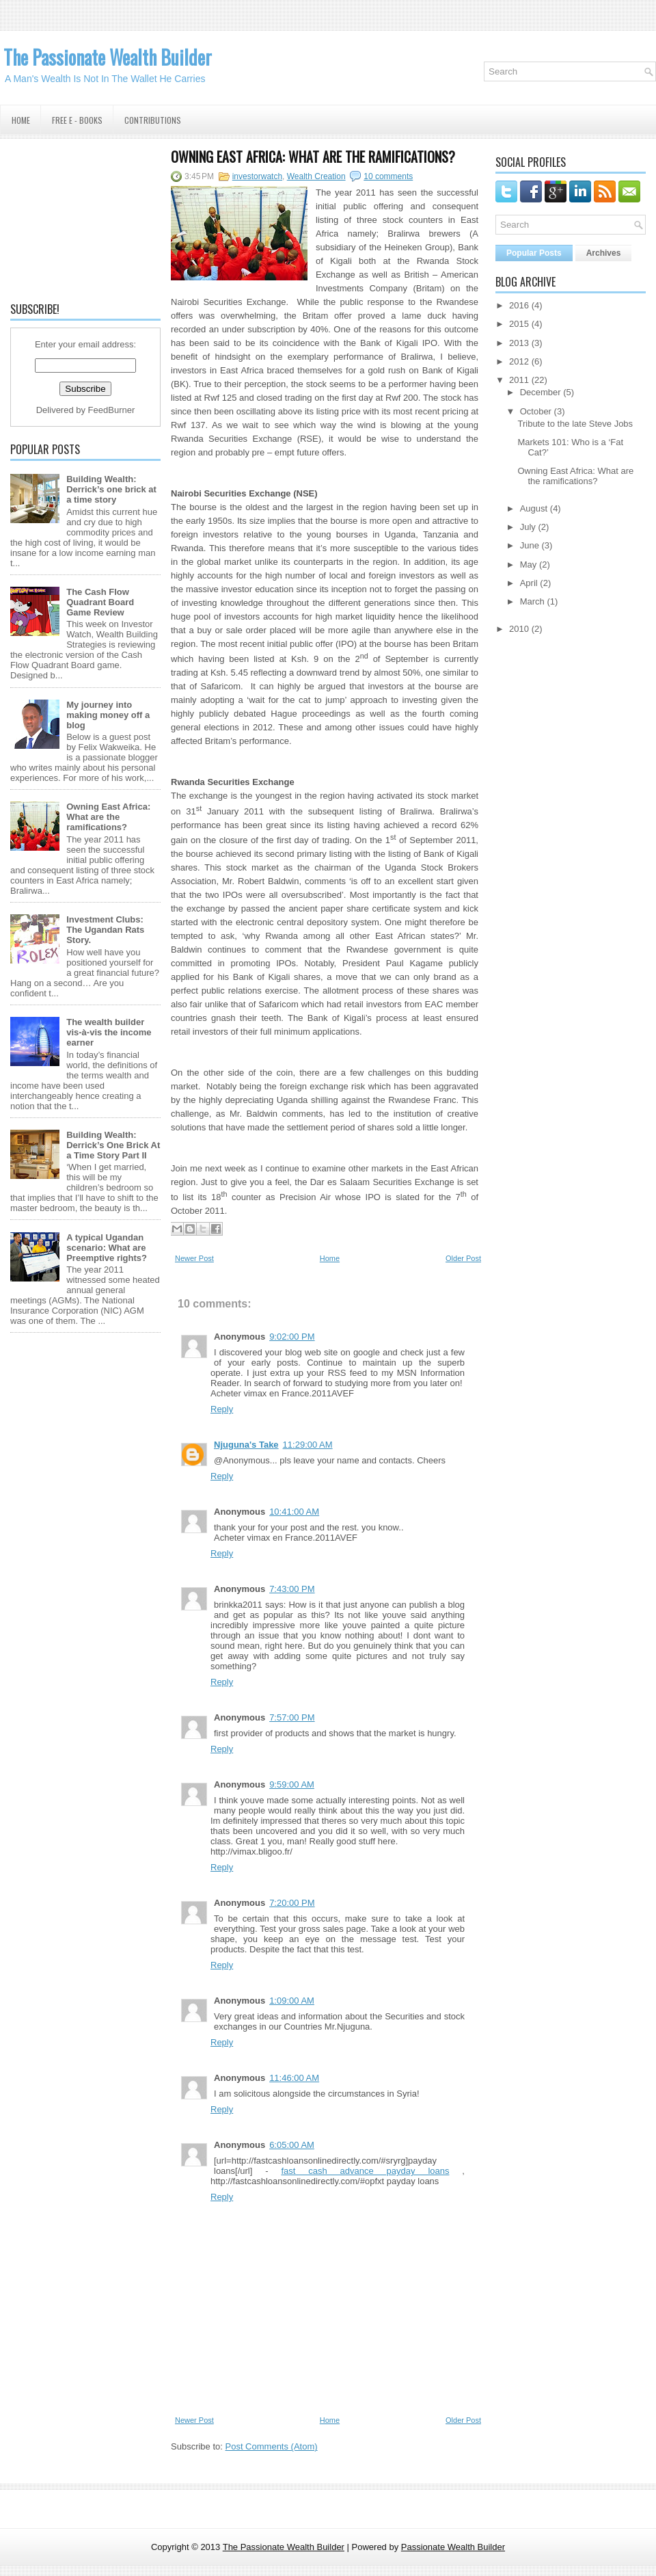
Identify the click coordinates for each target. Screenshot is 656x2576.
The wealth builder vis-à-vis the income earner (108, 1032)
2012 (519, 361)
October (535, 411)
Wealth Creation (316, 176)
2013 (519, 343)
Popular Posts (534, 253)
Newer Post (194, 1258)
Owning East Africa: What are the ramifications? (108, 816)
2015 (519, 324)
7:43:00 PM (292, 1589)
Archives (603, 253)
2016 (519, 305)
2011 (519, 380)
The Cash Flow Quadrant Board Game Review (100, 602)
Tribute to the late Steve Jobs (575, 424)
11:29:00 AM (308, 1444)
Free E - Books (77, 120)
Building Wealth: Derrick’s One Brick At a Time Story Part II (113, 1145)
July (528, 527)
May (528, 564)
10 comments (388, 176)
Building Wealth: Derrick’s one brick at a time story (111, 489)
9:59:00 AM (291, 1784)
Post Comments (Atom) (272, 2446)
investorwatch (257, 176)
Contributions (152, 120)
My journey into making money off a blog (108, 715)
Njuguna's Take (246, 1444)
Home (21, 120)
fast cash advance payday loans (365, 2171)
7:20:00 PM (292, 1903)
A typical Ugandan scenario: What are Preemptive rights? (106, 1247)
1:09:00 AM (291, 2000)
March (532, 601)
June (529, 545)
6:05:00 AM (291, 2145)
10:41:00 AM (294, 1511)
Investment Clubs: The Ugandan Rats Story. (105, 929)
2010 (519, 629)
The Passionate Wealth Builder (107, 57)
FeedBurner (111, 410)
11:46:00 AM (294, 2078)
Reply (221, 1409)
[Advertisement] (85, 218)
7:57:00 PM (292, 1717)
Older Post (463, 1258)
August (533, 508)
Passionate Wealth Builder (453, 2547)
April (529, 583)
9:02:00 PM (292, 1336)
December (540, 392)
